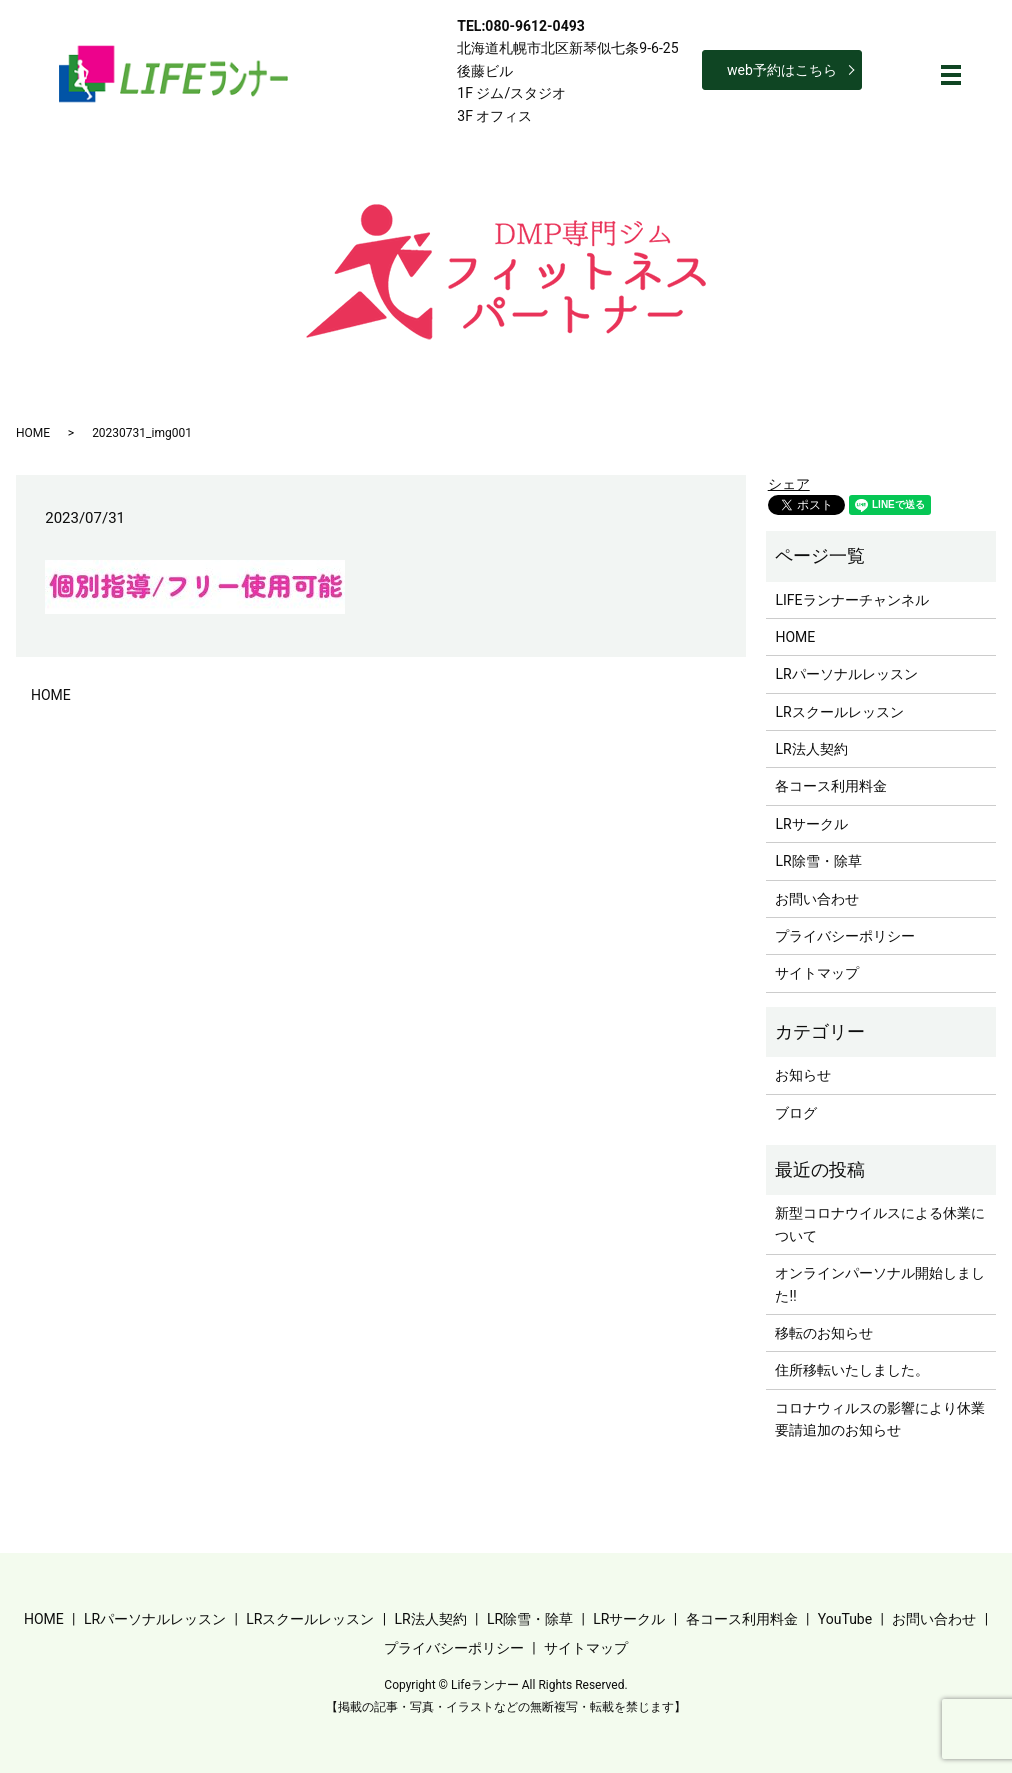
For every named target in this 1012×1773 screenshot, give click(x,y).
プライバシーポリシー (845, 936)
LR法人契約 (811, 749)
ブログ (796, 1113)
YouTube (845, 1619)
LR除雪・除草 (818, 861)
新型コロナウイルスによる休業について (880, 1224)
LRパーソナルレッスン (846, 674)
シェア (789, 484)
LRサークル (811, 824)
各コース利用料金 (831, 786)
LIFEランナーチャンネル (851, 600)
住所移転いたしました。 (852, 1370)
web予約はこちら (782, 70)
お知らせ (803, 1075)
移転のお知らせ (824, 1333)
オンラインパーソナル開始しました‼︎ (880, 1284)
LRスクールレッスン (839, 712)
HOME (33, 433)
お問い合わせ (817, 899)
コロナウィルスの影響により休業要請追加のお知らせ (880, 1419)
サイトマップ (817, 973)
